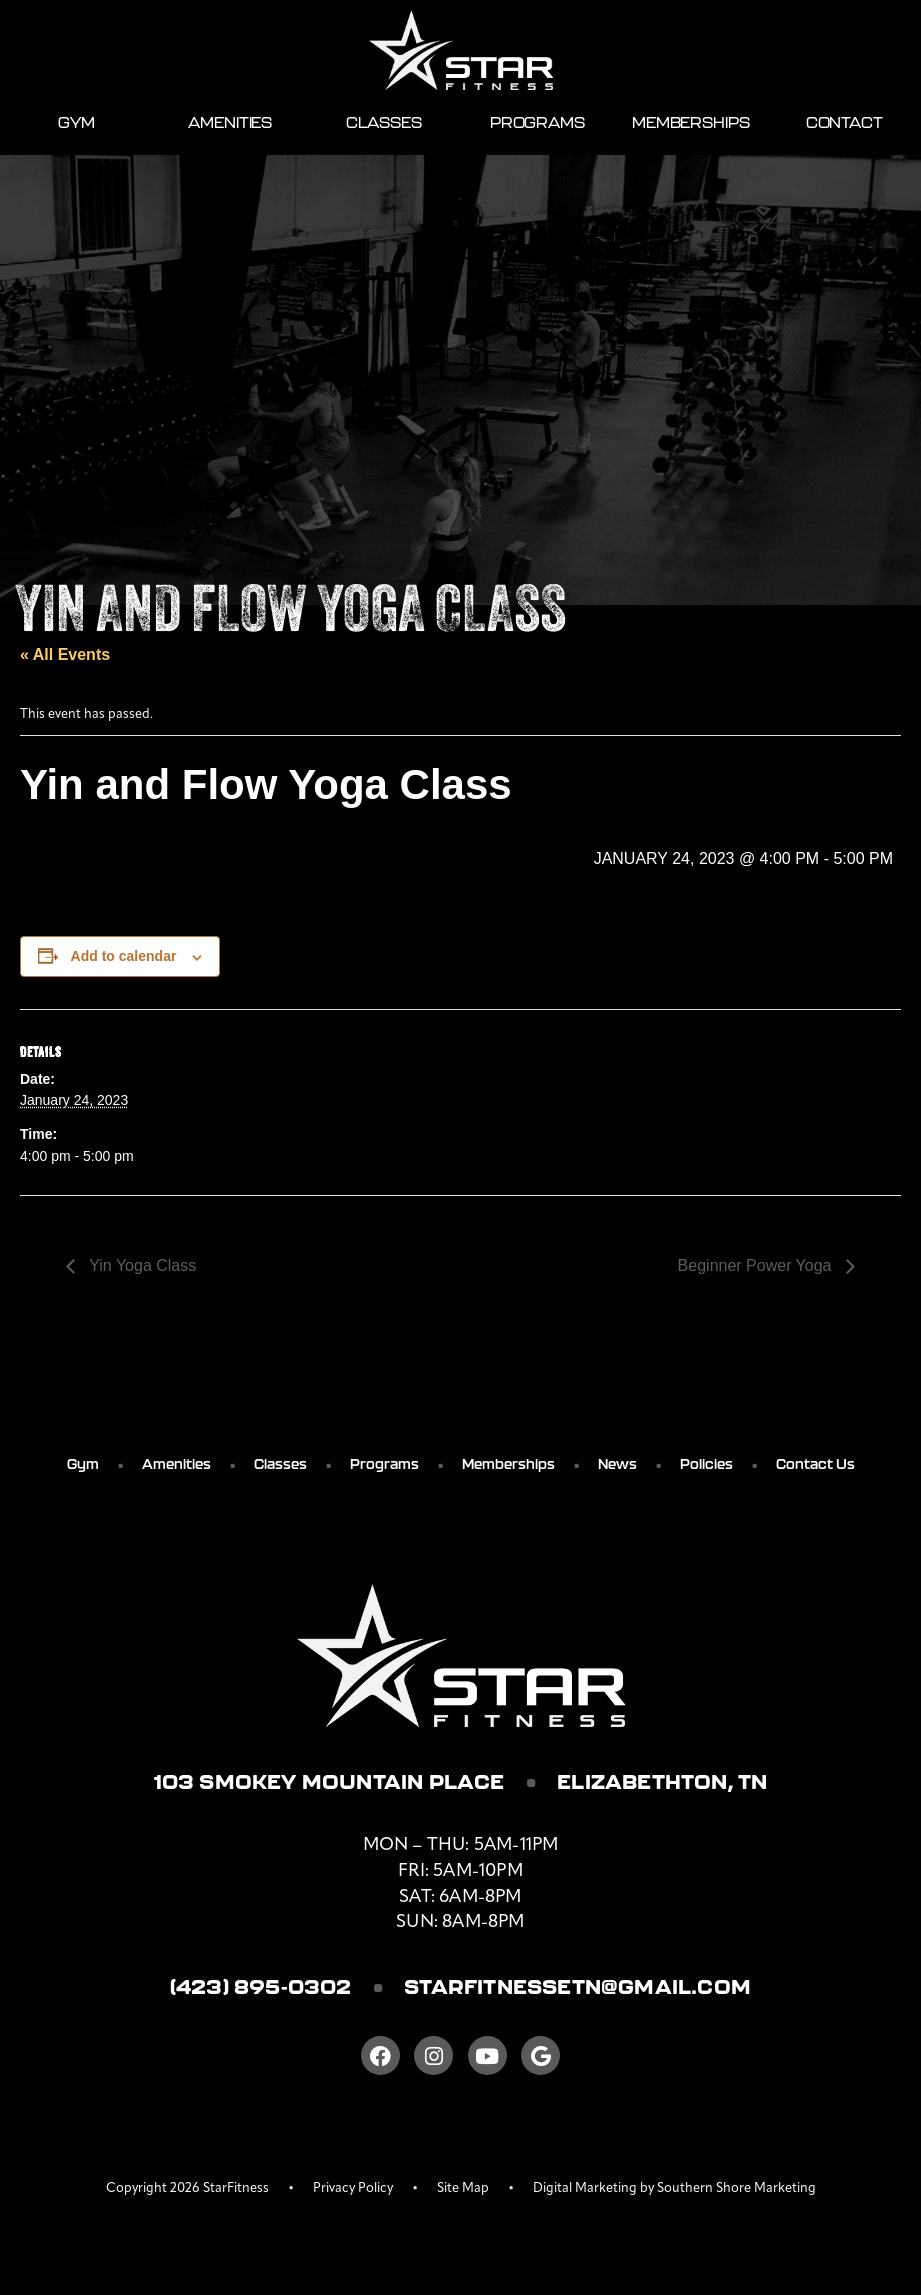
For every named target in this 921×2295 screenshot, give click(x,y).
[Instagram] (433, 2055)
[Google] (540, 2055)
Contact (844, 122)
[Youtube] (487, 2055)
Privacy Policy (353, 2188)
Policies (706, 1464)
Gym (76, 122)
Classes (384, 122)
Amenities (230, 122)
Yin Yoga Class (140, 1265)
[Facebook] (380, 2055)
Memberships (690, 122)
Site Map (463, 2188)
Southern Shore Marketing (736, 2188)
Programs (537, 122)
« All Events (65, 654)
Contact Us (815, 1464)
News (617, 1464)
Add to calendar (124, 956)
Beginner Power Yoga (757, 1265)
